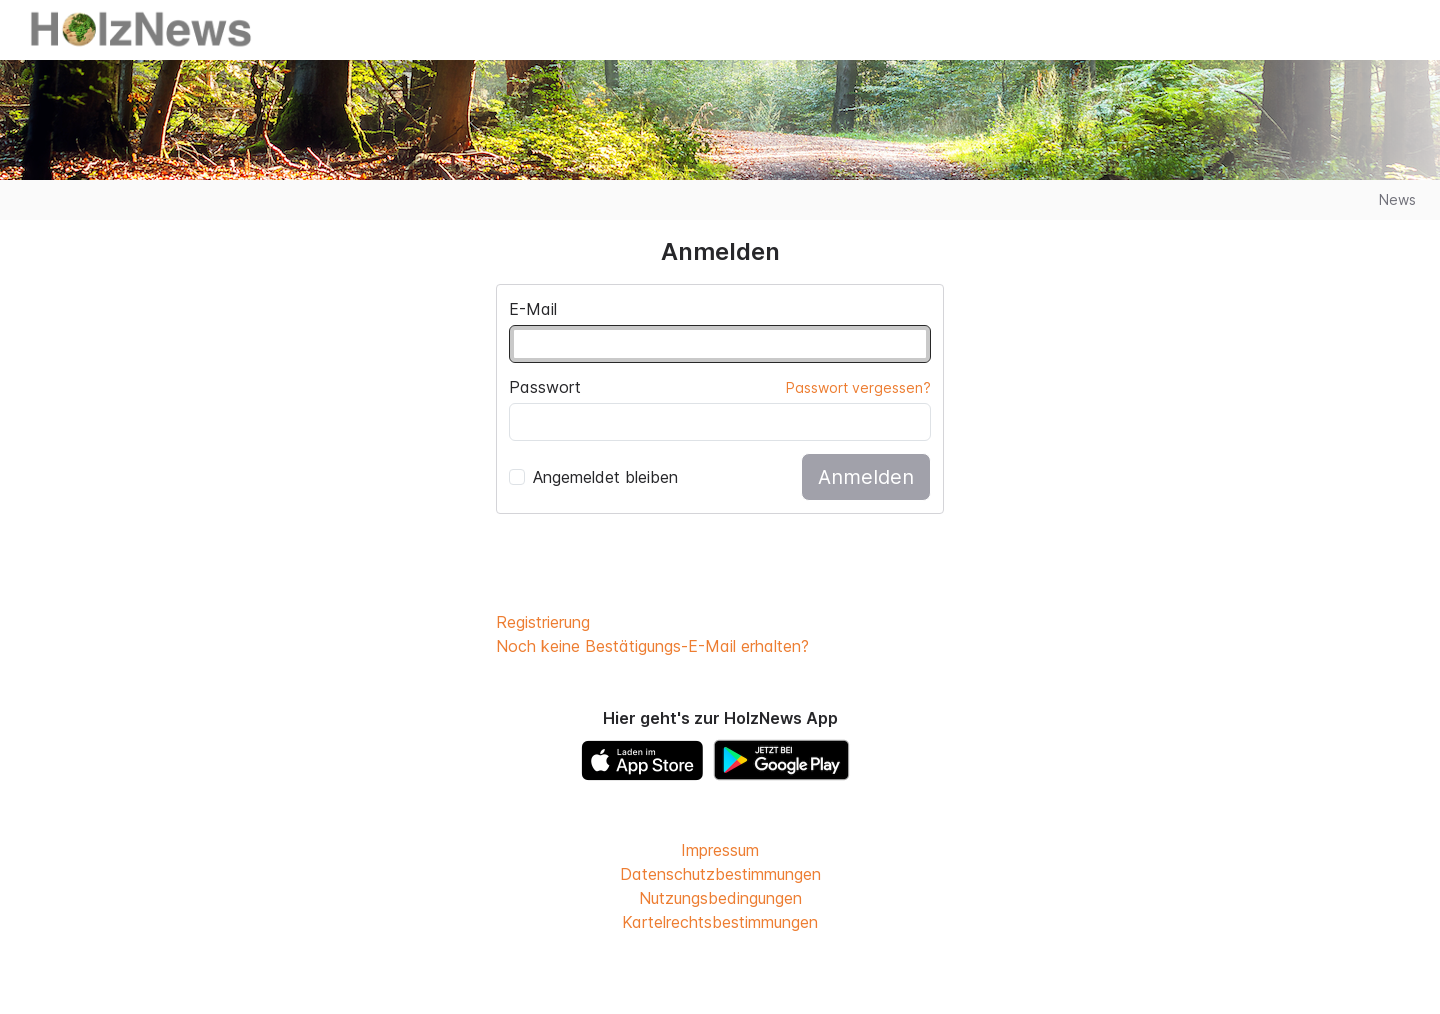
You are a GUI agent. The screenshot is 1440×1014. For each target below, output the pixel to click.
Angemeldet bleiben (593, 477)
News (1397, 199)
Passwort (545, 387)
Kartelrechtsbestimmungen (720, 922)
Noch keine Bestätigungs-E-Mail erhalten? (652, 646)
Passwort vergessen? (858, 387)
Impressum (720, 850)
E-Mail (533, 309)
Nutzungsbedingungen (720, 898)
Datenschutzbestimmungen (720, 874)
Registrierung (543, 622)
